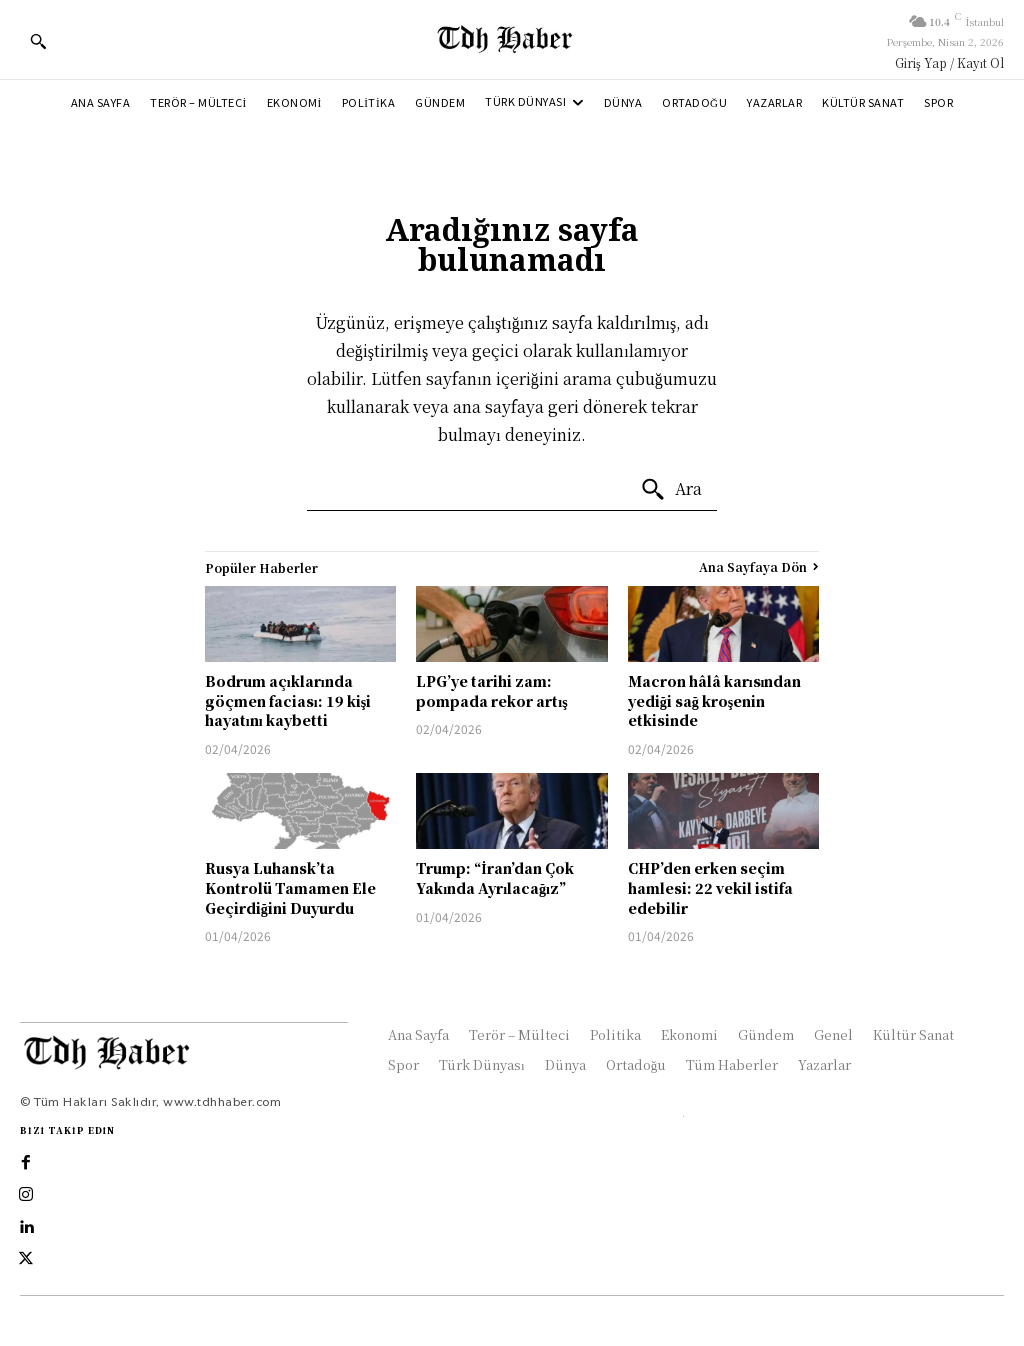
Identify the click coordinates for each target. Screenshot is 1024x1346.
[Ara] (671, 490)
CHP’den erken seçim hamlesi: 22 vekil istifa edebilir (710, 887)
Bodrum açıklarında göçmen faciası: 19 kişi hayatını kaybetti (288, 700)
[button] (38, 41)
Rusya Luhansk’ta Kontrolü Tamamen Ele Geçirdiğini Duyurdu (290, 887)
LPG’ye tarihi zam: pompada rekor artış (491, 691)
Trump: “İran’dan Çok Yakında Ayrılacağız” (494, 878)
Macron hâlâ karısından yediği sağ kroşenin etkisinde (715, 700)
